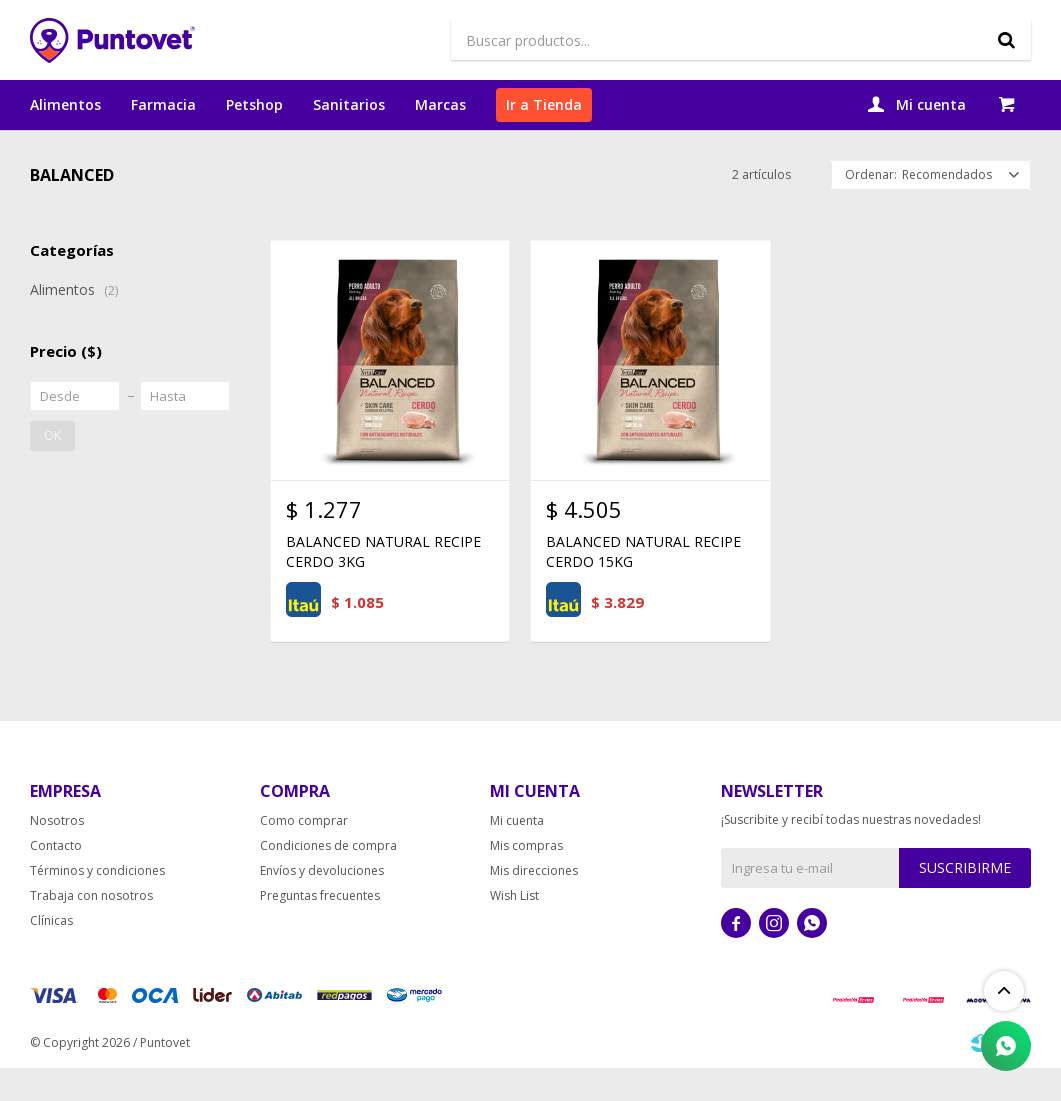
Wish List (514, 936)
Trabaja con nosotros (91, 936)
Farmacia (163, 104)
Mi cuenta (517, 861)
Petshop (254, 104)
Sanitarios (349, 104)
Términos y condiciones (97, 911)
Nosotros (57, 861)
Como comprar (304, 861)
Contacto (56, 886)
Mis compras (526, 886)
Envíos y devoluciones (322, 911)
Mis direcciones (534, 911)
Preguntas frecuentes (320, 936)
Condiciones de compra (328, 886)
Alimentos (65, 104)
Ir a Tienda (544, 104)
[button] (1006, 40)
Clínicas (51, 961)
